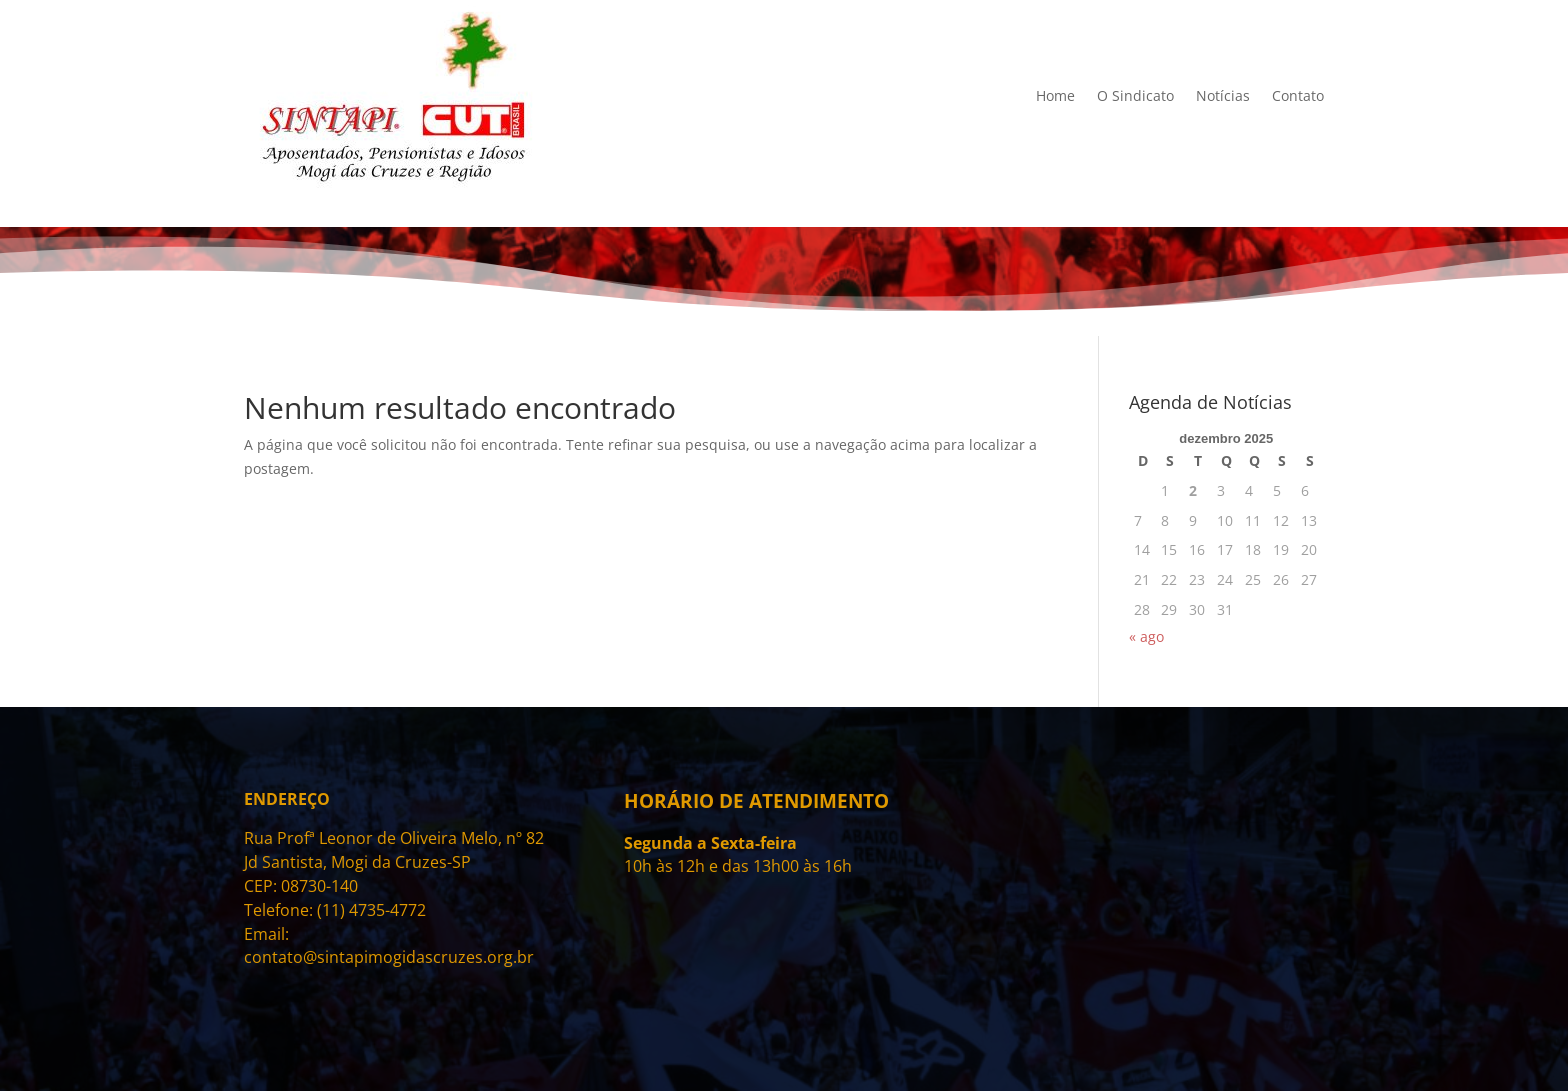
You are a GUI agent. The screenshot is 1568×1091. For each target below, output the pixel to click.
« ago (1146, 636)
